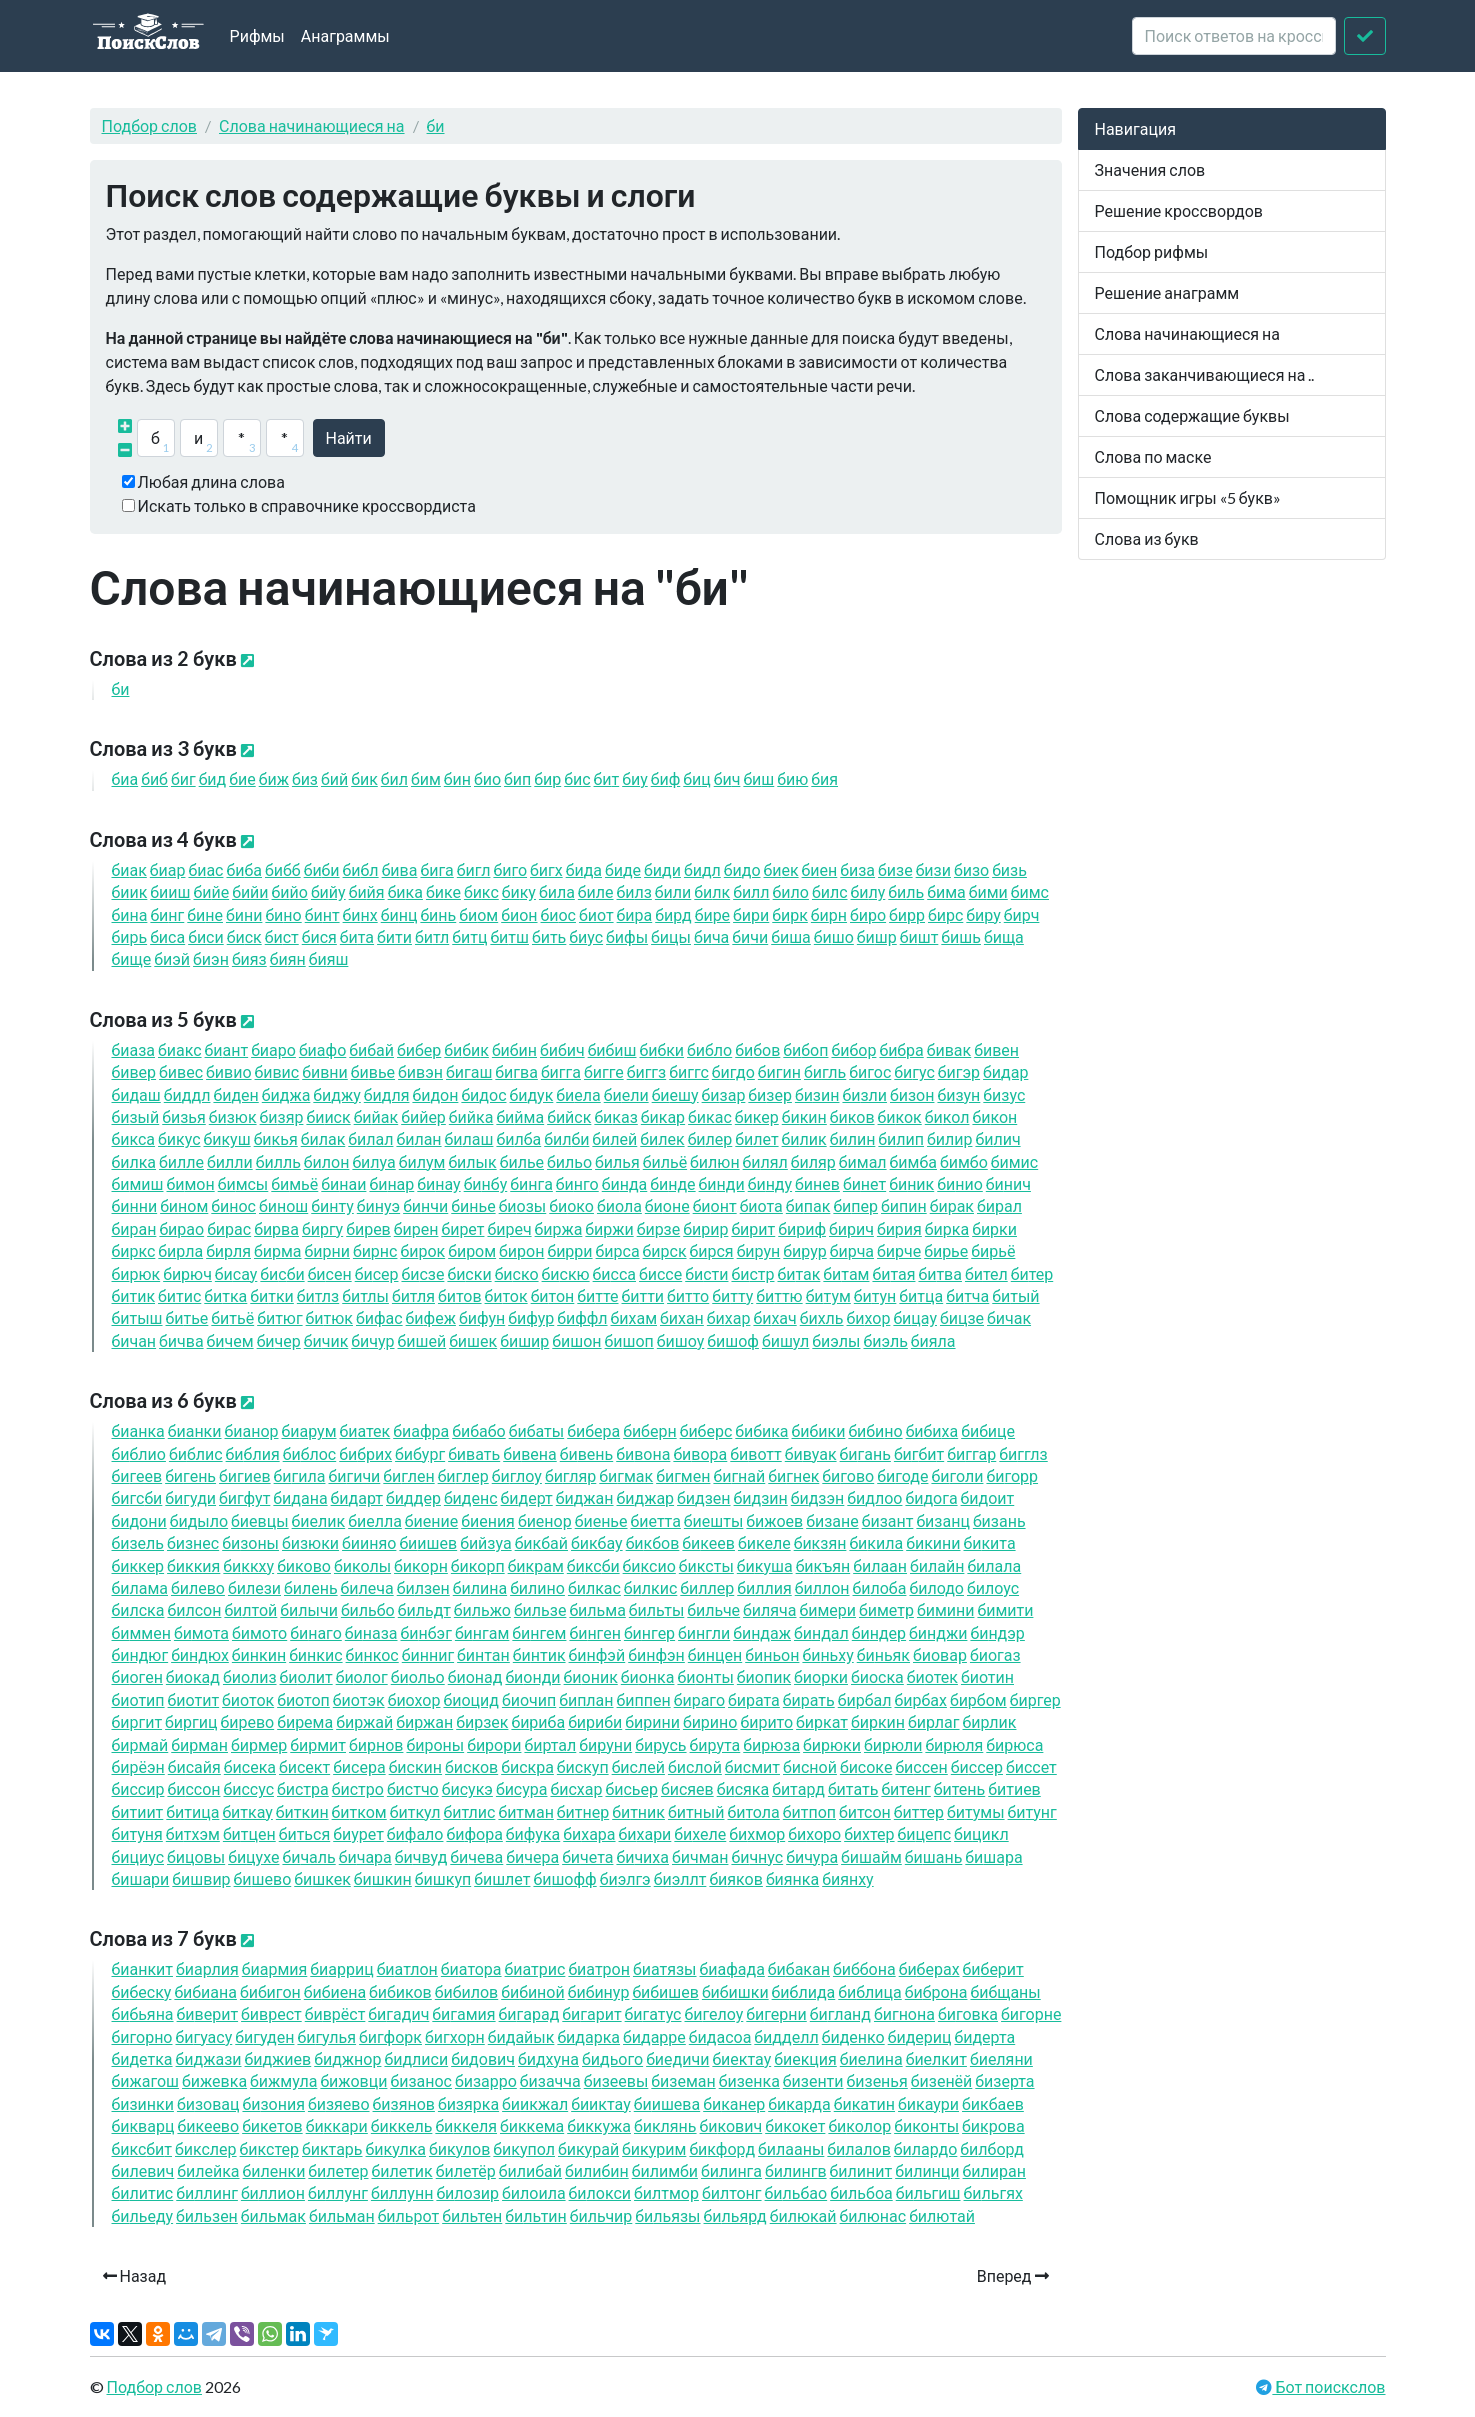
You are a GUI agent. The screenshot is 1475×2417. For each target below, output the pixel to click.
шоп (629, 1340)
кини (933, 1542)
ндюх (200, 1654)
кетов (272, 2125)
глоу (517, 1475)
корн (421, 1565)
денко (853, 2036)
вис (277, 1071)
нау (438, 1183)
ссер (977, 1766)
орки (821, 1676)
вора (700, 1453)
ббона (864, 1968)
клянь (665, 2125)
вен (996, 1049)
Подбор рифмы (1152, 251)
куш (227, 1138)
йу (328, 891)
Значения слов (1150, 169)
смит (752, 1766)
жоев (774, 1520)
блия (253, 1453)
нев (817, 1183)
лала (994, 1565)
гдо (733, 1071)
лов (466, 1991)
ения (488, 1520)
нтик (539, 1654)
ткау (247, 1811)
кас (710, 1116)
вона (643, 1453)
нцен (715, 1654)
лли (230, 1161)
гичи (354, 1475)
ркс (134, 1250)
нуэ (378, 1205)
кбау (597, 1542)
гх (546, 869)
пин (904, 1205)
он (519, 914)
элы (836, 1340)
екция (805, 2058)
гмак (626, 1475)
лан (418, 1138)
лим (665, 2170)
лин (853, 1138)
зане (832, 1520)
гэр (959, 1071)
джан (585, 1497)
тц (469, 936)
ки (819, 1430)
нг (167, 914)
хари (645, 1833)
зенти (813, 2080)
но (283, 914)
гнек (793, 1475)
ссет (1031, 1766)
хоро (814, 1833)
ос (558, 914)
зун (958, 1094)
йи (250, 891)
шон (576, 1340)
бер (419, 1049)
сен (330, 1273)
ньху (827, 1654)
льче (713, 1609)
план (586, 1699)
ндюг (140, 1654)
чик (326, 1340)
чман (700, 1856)
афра (421, 1430)
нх (360, 914)
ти (394, 936)
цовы (196, 1856)
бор (853, 1049)
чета (587, 1856)
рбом (978, 1699)
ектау (741, 2058)
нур (599, 1991)
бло (709, 1049)
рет (462, 1228)
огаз (995, 1654)
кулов (459, 2148)
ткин (302, 1811)
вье (373, 1071)
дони (139, 1520)
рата (754, 1699)
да (584, 869)
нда (625, 1183)
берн (650, 1430)
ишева (667, 2103)
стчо (413, 1788)
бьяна (143, 2013)
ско (517, 1273)
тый (1015, 1295)
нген (594, 1632)
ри (751, 914)
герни (776, 2013)
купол (524, 2148)
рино (710, 1721)
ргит (137, 1721)
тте (597, 1295)
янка (792, 1878)
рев (368, 1228)
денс (471, 1497)
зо (971, 869)
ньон (772, 1654)
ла (557, 891)
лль (278, 1161)
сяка (743, 1788)
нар (391, 1183)
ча (711, 936)
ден (235, 1094)
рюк (136, 1273)
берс (706, 1430)
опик (764, 1676)
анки (195, 1430)
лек (662, 1138)
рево (247, 1721)
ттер (919, 1811)
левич (143, 2170)
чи (750, 936)
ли (673, 891)
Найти (349, 437)
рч (1022, 914)
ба (244, 869)
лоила (534, 2192)
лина (480, 1587)
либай (530, 2170)
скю (566, 1273)
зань (999, 1520)
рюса (1014, 1744)
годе (902, 1475)
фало (415, 1833)
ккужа (599, 2125)
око (571, 1205)
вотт (755, 1453)
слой (695, 1766)
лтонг (732, 2192)
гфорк (390, 2036)
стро (358, 1788)
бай (371, 1049)
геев (137, 1475)
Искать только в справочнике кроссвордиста (307, 505)
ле (596, 891)
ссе (660, 1273)
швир (201, 1878)
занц (943, 1520)
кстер (269, 2148)
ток (506, 1295)
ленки (274, 2170)
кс (481, 891)
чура (812, 1856)
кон (994, 1116)
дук (532, 1094)
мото (259, 1632)
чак (1009, 1317)
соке (866, 1766)
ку (519, 891)
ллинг (207, 2192)
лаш (469, 1138)
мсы (243, 1183)
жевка (214, 2080)
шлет (502, 1878)
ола (619, 1205)
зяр (282, 1116)
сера (359, 1766)
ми (988, 891)
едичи (677, 2058)
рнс (375, 1250)
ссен (921, 1766)
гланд (840, 2013)
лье (522, 1161)
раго (699, 1699)
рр (907, 914)
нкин (259, 1654)
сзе (422, 1273)
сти (706, 1273)
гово (848, 1475)
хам (634, 1317)
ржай (364, 1721)
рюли (893, 1744)
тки (272, 1295)
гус (914, 1071)
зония (273, 2103)
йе (211, 891)
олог (362, 1676)
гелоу (713, 2013)
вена (530, 1453)
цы (671, 936)
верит (208, 2013)
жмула (283, 2080)
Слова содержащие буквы (1192, 415)
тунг (1032, 1811)
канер (734, 2103)
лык (472, 1161)
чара (365, 1856)
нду (770, 1183)
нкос (372, 1654)
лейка (208, 2170)
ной (533, 1991)
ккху (248, 1565)
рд (673, 914)
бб (283, 869)
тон (553, 1295)
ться (305, 1833)
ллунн (402, 2192)
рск (665, 1250)
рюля (954, 1744)
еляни (1001, 2058)
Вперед (1013, 2275)
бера (593, 1430)
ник (911, 1183)
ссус (248, 1788)
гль (825, 1071)
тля (413, 1295)
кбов (653, 1542)
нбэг (426, 1632)
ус (586, 936)
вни (325, 1071)
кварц (143, 2125)
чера (532, 1856)
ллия (764, 1587)
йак (376, 1116)
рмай (140, 1744)
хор (869, 1317)
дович (483, 2058)
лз (634, 891)
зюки (310, 1542)
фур (531, 1317)
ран (134, 1228)
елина (871, 2058)
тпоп (809, 1811)
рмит (318, 1744)
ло (791, 891)
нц (399, 914)
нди (722, 1183)
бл (361, 869)
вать (474, 1453)
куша (765, 1565)
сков (471, 1766)
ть (549, 936)
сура (522, 1788)
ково (304, 1565)
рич (851, 1228)
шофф (564, 1878)
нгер (649, 1632)
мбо (964, 1161)
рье (946, 1250)
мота (201, 1632)
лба (518, 1138)
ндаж (762, 1632)
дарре (654, 2036)
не (205, 914)
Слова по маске (1153, 456)
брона (936, 1991)
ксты (706, 1565)
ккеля (466, 2125)
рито (766, 1721)
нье (473, 1205)
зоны (250, 1542)
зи (933, 869)
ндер (879, 1632)
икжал (535, 2103)
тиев (1014, 1788)
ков (852, 1116)
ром (472, 1250)
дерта (984, 2036)
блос (310, 1453)
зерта (1004, 2080)
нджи (938, 1632)
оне (667, 1205)
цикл (981, 1833)
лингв (796, 2170)
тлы (365, 1295)
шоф (733, 1340)
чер (279, 1340)
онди (532, 1676)
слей (638, 1766)
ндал (821, 1632)
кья (276, 1138)
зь (1009, 869)
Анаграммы (345, 35)
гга (561, 1071)
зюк (233, 1116)
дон (435, 1094)
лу (868, 891)
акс (180, 1049)
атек (365, 1430)
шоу (680, 1340)
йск (569, 1116)
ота (761, 1205)
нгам (482, 1632)
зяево (339, 2103)
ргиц (191, 1721)
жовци (353, 2080)
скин (415, 1766)
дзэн (818, 1497)
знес (193, 1542)
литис (143, 2192)
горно (142, 2036)
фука (533, 1833)
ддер (413, 1497)
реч (509, 1228)
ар (168, 869)
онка (648, 1676)
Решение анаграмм (1167, 292)
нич (1008, 1183)
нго (577, 1183)
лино (537, 1587)
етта (656, 1520)
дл (702, 869)
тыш (137, 1317)
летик (402, 2170)
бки (661, 1049)
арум (309, 1430)
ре (712, 914)
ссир (138, 1788)
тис (179, 1295)
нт (322, 914)
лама (140, 1587)
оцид (470, 1699)
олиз (250, 1676)
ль (906, 891)
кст (142, 2148)
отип (138, 1699)
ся (319, 936)
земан (683, 2080)
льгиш (928, 2192)
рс (945, 914)
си (206, 936)
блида (804, 1991)
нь (438, 914)
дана (300, 1497)
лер (710, 1138)
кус (179, 1138)
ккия (193, 1565)
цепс (925, 1833)
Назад (135, 2275)
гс (137, 1497)
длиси (416, 2058)
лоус (993, 1587)
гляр (570, 1475)
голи (957, 1475)
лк (712, 891)
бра (901, 1049)
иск (328, 1116)
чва (181, 1340)
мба (913, 1161)
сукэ (467, 1788)
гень (190, 1475)
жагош (146, 2080)
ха (932, 1430)
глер (463, 1475)
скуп (583, 1766)
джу (336, 1094)
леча (367, 1587)
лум (422, 1161)
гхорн (455, 2036)
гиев (245, 1475)
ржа (559, 1228)
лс (830, 891)
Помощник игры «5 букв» (1188, 497)
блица (869, 1991)
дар (1005, 1071)
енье (601, 1520)
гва (516, 1071)
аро (273, 1049)
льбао (796, 2192)
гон (270, 1991)
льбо (368, 1609)
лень (311, 1587)
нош (283, 1205)
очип (529, 1699)
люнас (873, 2215)
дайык (521, 2036)
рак (952, 1205)
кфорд (722, 2148)
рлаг (934, 1721)
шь (961, 936)
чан (134, 1340)
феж (431, 1317)
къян (823, 1565)
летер (338, 2170)
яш (329, 958)
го (510, 869)
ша (791, 936)
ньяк (883, 1654)
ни (244, 914)
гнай (739, 1475)
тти (643, 1295)
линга (731, 2170)
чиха (642, 1856)
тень (959, 1788)
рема (305, 1721)
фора (474, 1833)
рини (652, 1721)
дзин (761, 1497)
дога (931, 1497)
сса (614, 1273)
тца (921, 1295)
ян (288, 958)
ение (431, 1520)
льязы (667, 2215)
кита (989, 1542)
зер (770, 1094)
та (357, 936)
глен (408, 1475)
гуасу (203, 2036)
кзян (820, 1542)
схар (577, 1788)
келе (764, 1542)
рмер (259, 1744)
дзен (703, 1497)
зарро (486, 2080)
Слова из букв (1147, 538)
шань (934, 1856)
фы (627, 936)
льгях (993, 2192)
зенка (749, 2080)
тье (187, 1317)
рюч (187, 1273)
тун (875, 1295)
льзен (207, 2215)
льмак (273, 2215)
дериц (920, 2036)
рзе (659, 1228)
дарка (588, 2036)
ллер (707, 1587)
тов (460, 1295)
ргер (1035, 1699)
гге (604, 1071)
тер (1032, 1273)
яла (933, 1340)
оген (137, 1676)
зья (184, 1116)
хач (774, 1317)
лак (323, 1138)
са (167, 936)
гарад (529, 2013)
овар (940, 1654)
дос (483, 1094)
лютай (942, 2215)
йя (367, 891)
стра (303, 1788)
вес (181, 1071)
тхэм (193, 1833)
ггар (971, 1453)
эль (885, 1340)
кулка (396, 2148)
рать (809, 1699)
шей (422, 1340)
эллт (680, 1878)
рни (327, 1250)
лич (997, 1138)
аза (133, 1049)
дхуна (548, 2058)
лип (901, 1138)
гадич (398, 2013)
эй (172, 958)
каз (615, 1116)
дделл (786, 2036)
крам (536, 1565)
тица (192, 1811)
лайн (937, 1565)
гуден (264, 2036)
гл (474, 869)
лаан (880, 1565)
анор (252, 1430)
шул (785, 1340)
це (988, 1430)
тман (525, 1811)
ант (227, 1049)
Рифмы (257, 35)
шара (993, 1856)
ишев (428, 1542)
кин (804, 1116)
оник (591, 1676)
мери (827, 1609)
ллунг (338, 2192)
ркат (822, 1721)
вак (949, 1049)
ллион (273, 2192)
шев (665, 1991)
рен (416, 1228)
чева (476, 1856)
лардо (926, 2148)
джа (286, 1094)
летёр (466, 2170)
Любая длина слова (211, 481)
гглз (1023, 1453)
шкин (383, 1878)
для (387, 1094)
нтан (483, 1654)
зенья (877, 2080)
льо (569, 1161)
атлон (407, 1968)
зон (912, 1094)
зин (817, 1094)
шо (834, 936)
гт (919, 1453)
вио (228, 1071)
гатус (653, 2013)
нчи (425, 1205)
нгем (539, 1632)
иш (170, 891)
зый (136, 1116)
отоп (303, 1699)
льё (665, 1161)
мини (946, 1609)
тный (696, 1811)
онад (475, 1676)
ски (469, 1273)
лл (751, 891)
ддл (187, 1094)
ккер (138, 1565)
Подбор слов (150, 125)
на (130, 914)
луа (373, 1161)
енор (545, 1520)
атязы (665, 1968)
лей (614, 1138)
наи (343, 1183)
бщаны (1005, 1991)
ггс (689, 1071)
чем (230, 1340)
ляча (769, 1609)
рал (999, 1205)
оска (877, 1676)
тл (432, 936)
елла (375, 1520)
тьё (232, 1317)
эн (211, 958)
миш (138, 1183)
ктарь (332, 2148)
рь (130, 936)
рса (618, 1250)
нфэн (656, 1654)
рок (422, 1250)
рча (852, 1250)
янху (847, 1878)
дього (612, 2058)
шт (919, 936)
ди (662, 869)
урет (358, 1833)
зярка (468, 2103)
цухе (253, 1856)
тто (688, 1295)
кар (663, 1116)
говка (968, 2013)
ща (1004, 936)
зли (864, 1094)
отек (932, 1676)
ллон (822, 1587)
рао (181, 1228)
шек (473, 1340)
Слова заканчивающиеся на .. (1205, 374)
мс (1030, 891)
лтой (250, 1609)
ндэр (997, 1632)
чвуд (421, 1856)
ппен (644, 1699)
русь (660, 1744)
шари (141, 1878)
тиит (138, 1811)
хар (729, 1317)
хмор (757, 1833)
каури (928, 2103)
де (623, 869)
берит (993, 1968)
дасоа (720, 2036)
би (436, 125)
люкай (803, 2215)
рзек (482, 1721)
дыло (199, 1520)
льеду (143, 2215)
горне (1031, 2013)
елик (319, 1520)
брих (365, 1453)
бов (757, 1049)
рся (712, 1250)
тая (893, 1273)
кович (731, 2125)
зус (1004, 1094)
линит (861, 2170)
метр (886, 1609)
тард (798, 1788)
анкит (142, 1968)
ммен (141, 1632)
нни (135, 1205)
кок (900, 1116)
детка (142, 2058)
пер (855, 1205)
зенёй (942, 2080)
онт (715, 1205)
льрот (409, 2215)
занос (421, 2080)
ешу (675, 1094)
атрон (599, 1968)
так (798, 1273)
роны (435, 1744)
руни (605, 1744)
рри (569, 1250)
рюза (771, 1744)
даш (136, 1094)
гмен (683, 1475)
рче (899, 1250)
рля (228, 1250)
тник (638, 1811)
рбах (920, 1699)
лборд (992, 2148)
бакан (799, 1968)
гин (779, 1071)
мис (1014, 1161)
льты (656, 1609)
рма (278, 1250)
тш (509, 936)
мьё (294, 1183)
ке (443, 891)
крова (993, 2125)
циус (138, 1856)
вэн (420, 1071)
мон (191, 1183)
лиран (994, 2170)
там (846, 1273)
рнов (376, 1744)
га (436, 869)
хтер (869, 1833)
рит (753, 1228)
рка (947, 1228)
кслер (206, 2148)
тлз (318, 1295)
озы (523, 1205)
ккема (532, 2125)
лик (804, 1138)
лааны (791, 2148)
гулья (326, 2036)
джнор (347, 2058)
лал (370, 1138)
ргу (322, 1228)
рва (276, 1228)
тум (828, 1295)
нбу (486, 1183)
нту (332, 1205)
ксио (649, 1565)
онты (705, 1676)
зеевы (616, 2080)
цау (915, 1317)
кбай (541, 1542)
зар (724, 1094)
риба (538, 1721)
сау (236, 1273)
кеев (708, 1542)
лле (181, 1161)
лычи (309, 1609)
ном (184, 1205)
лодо (936, 1587)
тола (754, 1811)
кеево (208, 2125)
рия (899, 1228)
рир (705, 1228)
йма (520, 1116)
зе (895, 869)
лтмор (666, 2192)
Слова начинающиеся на (312, 125)
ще (132, 958)
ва (400, 869)
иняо (369, 1542)
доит (988, 1497)
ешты (714, 1520)
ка (405, 891)
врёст (335, 2013)
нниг (428, 1654)
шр (877, 936)
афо (322, 1049)
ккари (337, 2125)
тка (225, 1295)
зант (888, 1520)
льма (597, 1609)
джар (646, 1497)
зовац (208, 2103)
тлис (470, 1811)
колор (859, 2125)
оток (248, 1699)
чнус (757, 1856)
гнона (904, 2013)
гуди (190, 1497)
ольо (418, 1676)
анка (138, 1430)
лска (138, 1609)
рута (715, 1744)
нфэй (597, 1654)
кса (134, 1138)
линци (927, 2170)
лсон (194, 1609)
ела (578, 1094)
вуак (811, 1453)
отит (194, 1699)
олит (306, 1676)
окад (193, 1676)
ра (635, 914)
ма (946, 891)
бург (420, 1453)
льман (342, 2215)
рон (521, 1250)
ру (983, 914)
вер (134, 1071)
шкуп (443, 1878)
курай (588, 2148)
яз (249, 958)
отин (987, 1676)
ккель (402, 2125)
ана (205, 1991)
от (596, 914)
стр (752, 1273)
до (742, 869)
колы (362, 1565)
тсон (865, 1811)
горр (1012, 1475)
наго (316, 1632)
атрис (535, 1968)
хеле (700, 1833)
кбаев (993, 2103)
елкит (936, 2058)
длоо (874, 1497)
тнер (583, 1811)
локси (600, 2192)
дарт (357, 1497)
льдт (424, 1609)
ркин (878, 1721)
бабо (478, 1430)
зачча (550, 2080)
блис (196, 1453)
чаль (308, 1856)
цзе (962, 1317)
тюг (279, 1317)
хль (822, 1317)
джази (209, 2058)
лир (949, 1138)
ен (820, 869)
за (857, 869)
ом (478, 914)
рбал (865, 1699)
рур (804, 1250)
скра (527, 1766)
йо (290, 891)
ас (205, 869)
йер (423, 1116)
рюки (832, 1744)
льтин (536, 2215)
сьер (631, 1788)
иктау (601, 2103)
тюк (329, 1317)
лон (327, 1161)
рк (790, 914)
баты (537, 1430)
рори (494, 1744)
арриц (341, 1968)
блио (139, 1453)
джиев (278, 2058)
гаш (469, 1071)
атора (471, 1968)
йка (471, 1116)
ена (335, 1991)
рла (180, 1250)
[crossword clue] (1234, 36)
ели (626, 1094)
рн (829, 914)
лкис (650, 1587)
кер (757, 1116)
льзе (540, 1609)
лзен (423, 1587)
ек (781, 869)
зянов (404, 2103)
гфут (244, 1497)
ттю (779, 1295)
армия (275, 1968)
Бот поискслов (1328, 2386)
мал (863, 1161)
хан (682, 1317)
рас (229, 1228)
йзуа (485, 1542)
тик (134, 1295)
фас (379, 1317)
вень (587, 1453)
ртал (550, 1744)
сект (304, 1766)
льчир (601, 2215)
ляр (813, 1161)
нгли (704, 1632)
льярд (735, 2215)
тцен (249, 1833)
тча (967, 1295)
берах (929, 1968)
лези (254, 1587)
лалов (858, 2148)
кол (947, 1116)
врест (271, 2013)
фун (482, 1317)
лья (617, 1161)
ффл (582, 1317)
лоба (880, 1587)
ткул (415, 1811)
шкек (322, 1878)
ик (130, 891)
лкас (594, 1587)
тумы (976, 1811)
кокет (795, 2125)
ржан (424, 1721)
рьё (993, 1250)
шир (524, 1340)
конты (926, 2125)
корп (478, 1565)
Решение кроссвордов (1179, 210)
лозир (467, 2192)
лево (198, 1587)
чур (372, 1340)
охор (414, 1699)
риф (802, 1228)
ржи (609, 1228)
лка (134, 1161)
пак (808, 1205)
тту (732, 1295)
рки (994, 1228)
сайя (194, 1766)
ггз (647, 1071)
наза (371, 1632)
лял (765, 1161)
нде (672, 1183)
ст (282, 936)
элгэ (625, 1878)
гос (870, 1071)
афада (732, 1968)
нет (864, 1183)
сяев (687, 1788)
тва (940, 1273)
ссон (193, 1788)
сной (810, 1766)
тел (986, 1273)
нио (960, 1183)
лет (756, 1138)
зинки (143, 2103)
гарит (591, 2013)
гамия (463, 2013)
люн (715, 1161)
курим (654, 2148)
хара (589, 1833)
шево (263, 1878)
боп (805, 1049)
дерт (527, 1497)
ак (129, 869)
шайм (871, 1856)
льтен (472, 2215)
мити (1005, 1609)
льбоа (861, 2192)
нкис (315, 1654)
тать (853, 1788)
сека (250, 1766)
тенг (905, 1788)
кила (876, 1542)
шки (735, 1991)
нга (531, 1183)
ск (244, 936)
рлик (990, 1721)
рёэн (138, 1766)
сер (377, 1273)
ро (868, 914)
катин (864, 2103)
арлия (207, 1968)
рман (199, 1744)
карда (799, 2103)
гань (865, 1453)
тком (359, 1811)
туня (137, 1833)
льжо (482, 1609)
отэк (359, 1699)
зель (138, 1542)
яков (736, 1878)
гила (300, 1475)
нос (233, 1205)
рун (759, 1250)
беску (142, 1991)
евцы (260, 1520)
